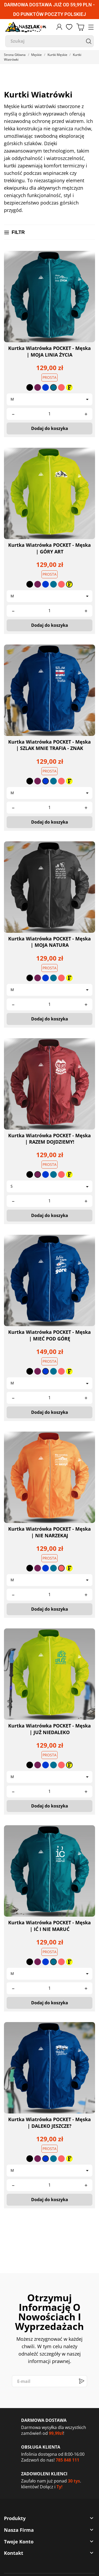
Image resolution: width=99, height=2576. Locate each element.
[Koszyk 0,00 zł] (80, 27)
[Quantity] (49, 414)
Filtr (14, 232)
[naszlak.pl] (25, 27)
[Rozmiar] (49, 399)
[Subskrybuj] (80, 2381)
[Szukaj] (49, 41)
